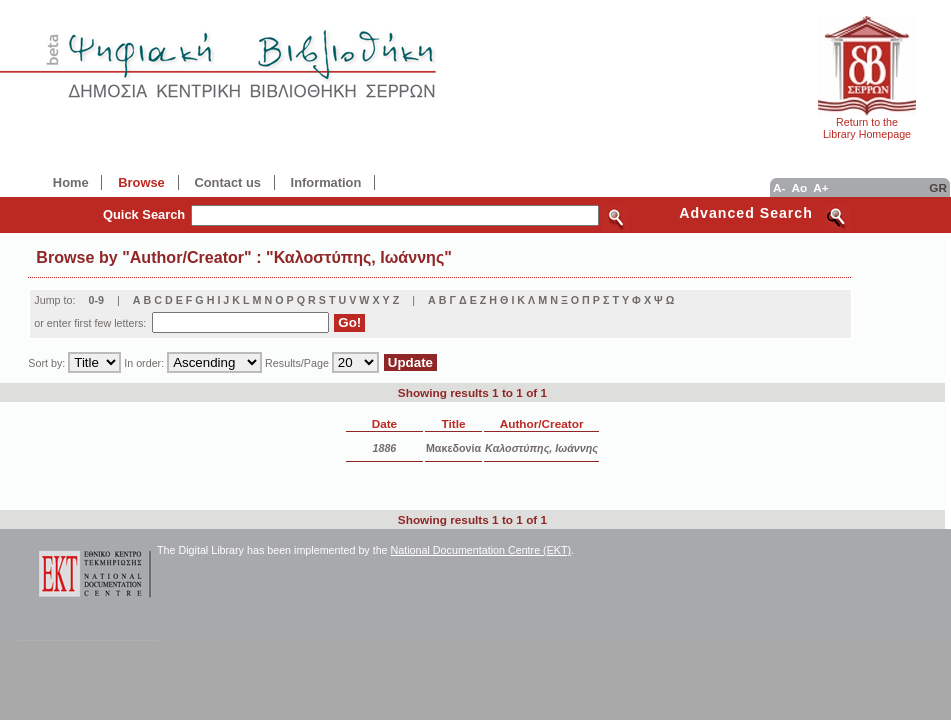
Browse (141, 182)
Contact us (227, 182)
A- (779, 187)
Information (326, 182)
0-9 (96, 300)
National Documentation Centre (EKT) (481, 550)
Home (71, 182)
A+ (820, 187)
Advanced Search (746, 213)
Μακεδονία (453, 448)
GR (938, 187)
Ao (799, 187)
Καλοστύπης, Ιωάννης (541, 448)
